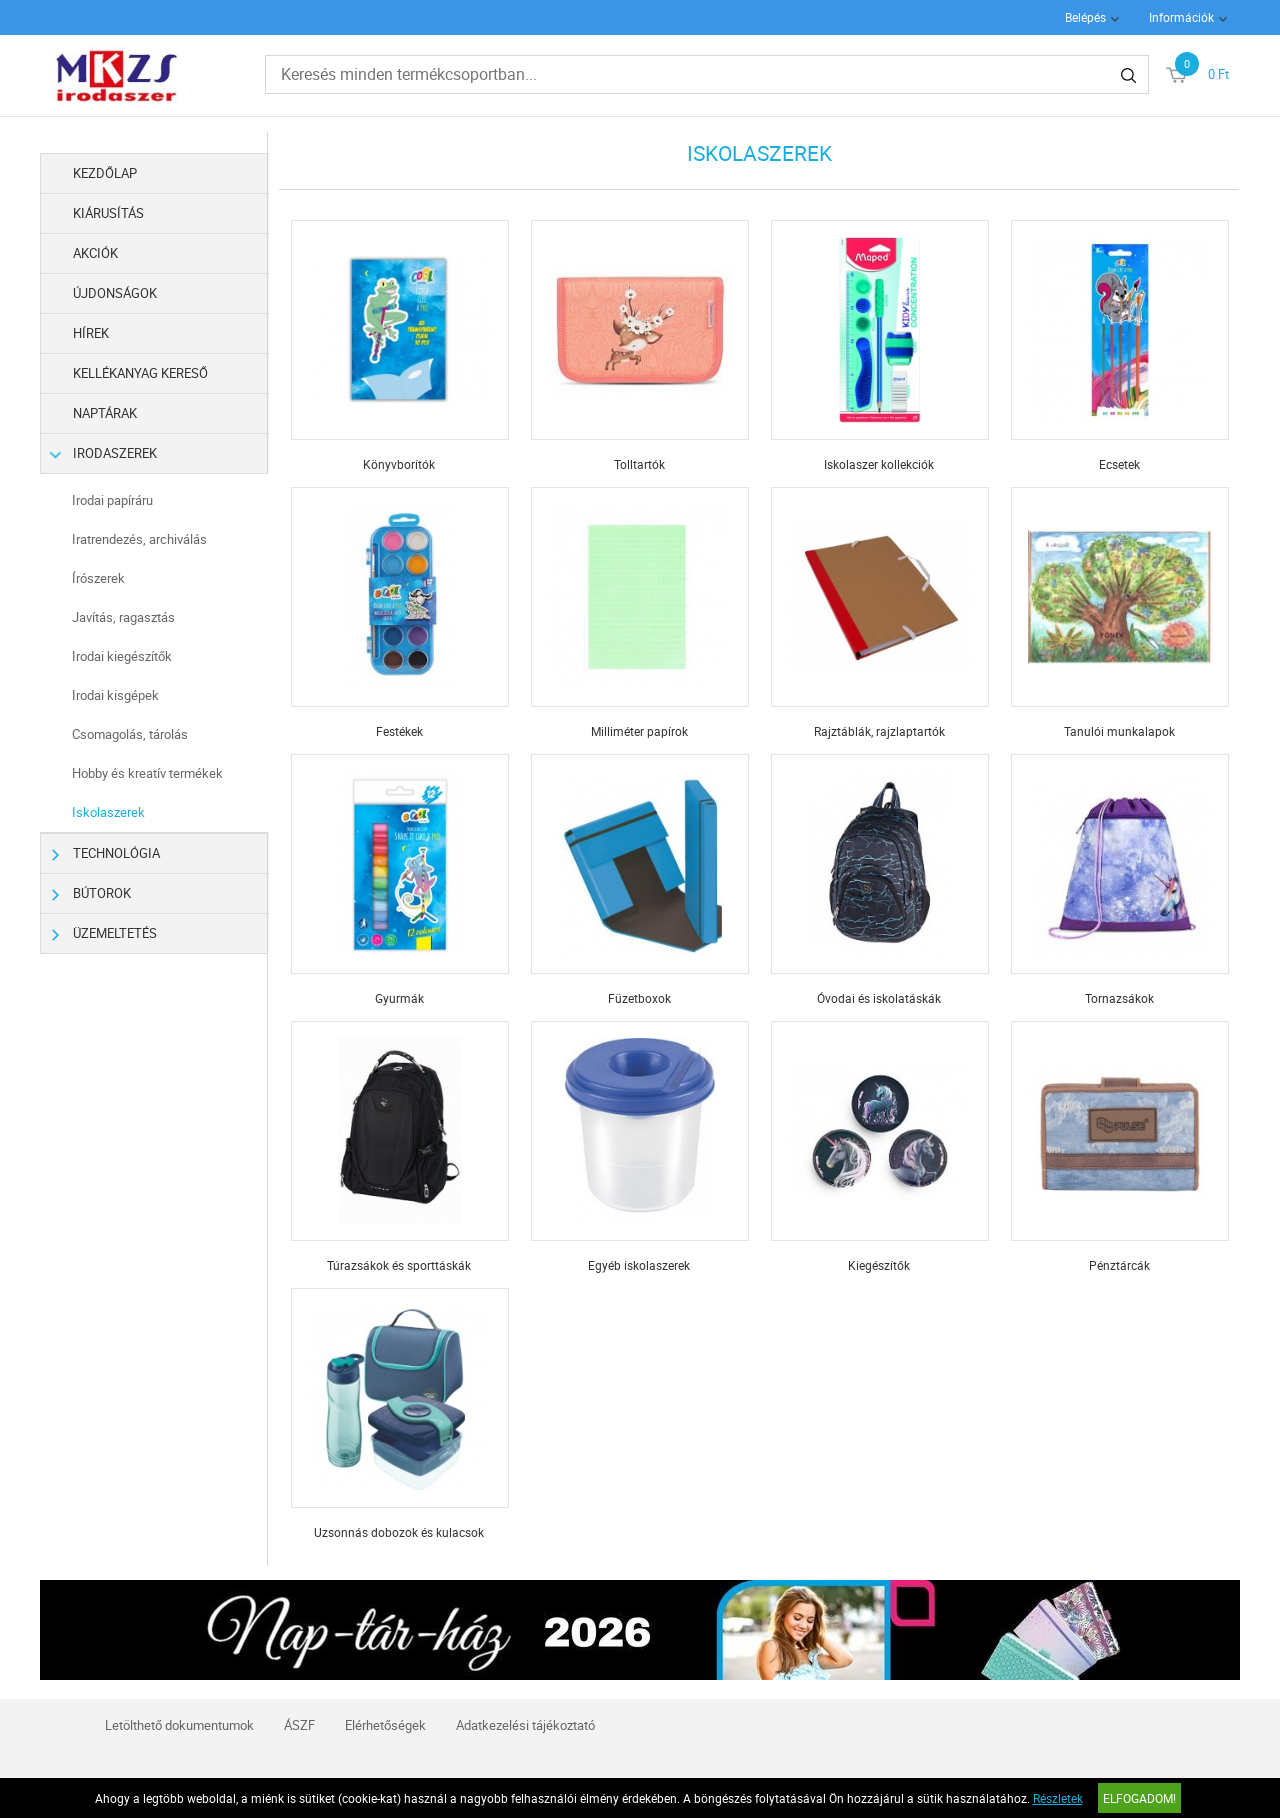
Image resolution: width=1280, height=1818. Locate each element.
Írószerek (98, 578)
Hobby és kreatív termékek (147, 773)
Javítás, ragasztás (123, 617)
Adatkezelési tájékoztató (525, 1725)
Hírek (91, 333)
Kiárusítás (108, 213)
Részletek (1058, 1798)
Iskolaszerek (108, 812)
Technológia (106, 853)
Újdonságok (115, 293)
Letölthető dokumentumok (179, 1725)
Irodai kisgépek (115, 695)
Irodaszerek (104, 453)
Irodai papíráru (112, 500)
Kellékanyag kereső (140, 373)
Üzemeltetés (104, 933)
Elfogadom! (1139, 1798)
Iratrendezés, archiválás (139, 539)
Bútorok (91, 893)
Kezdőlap (105, 173)
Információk (1181, 17)
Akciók (95, 253)
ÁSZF (299, 1725)
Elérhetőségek (385, 1725)
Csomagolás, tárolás (130, 734)
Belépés (1085, 17)
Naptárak (105, 413)
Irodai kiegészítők (122, 656)
